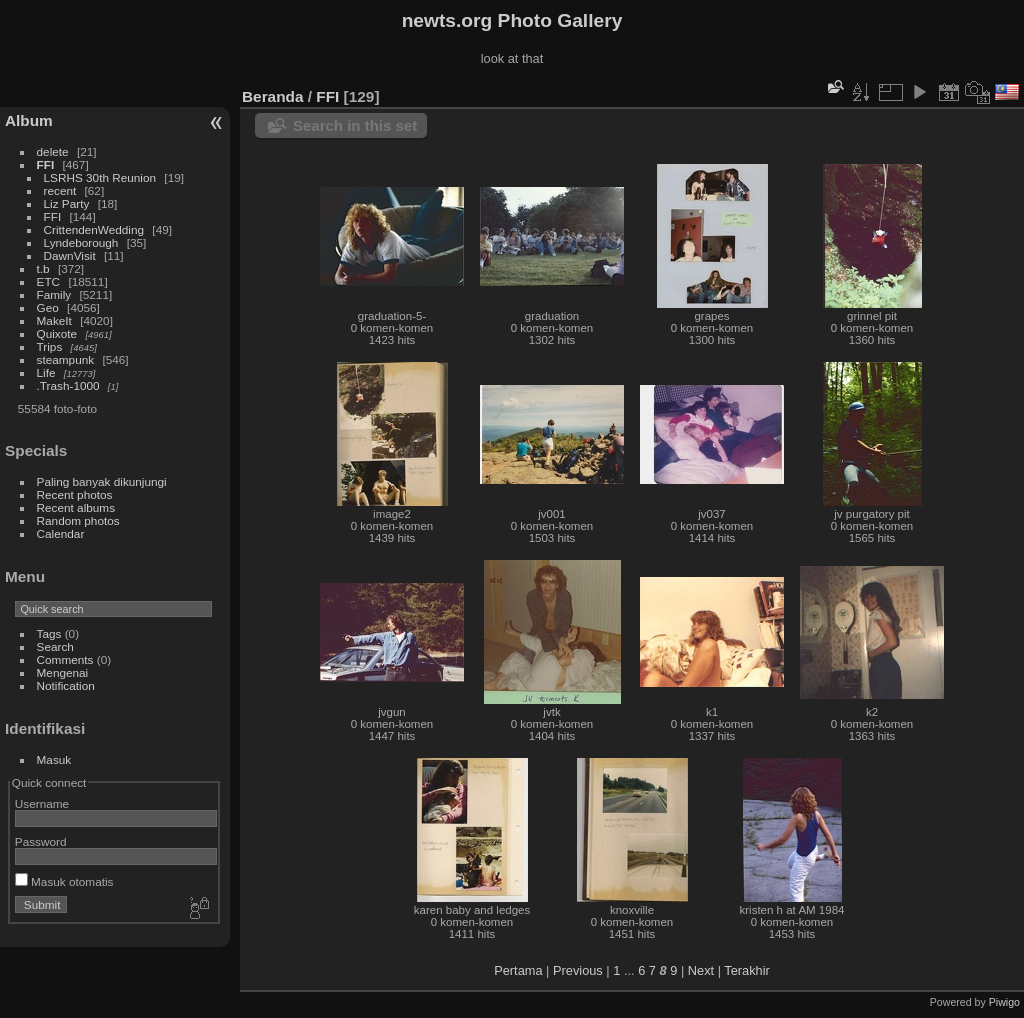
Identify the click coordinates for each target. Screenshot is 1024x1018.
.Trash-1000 (68, 385)
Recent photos (75, 494)
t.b (43, 268)
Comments (65, 659)
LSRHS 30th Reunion (100, 177)
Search (55, 646)
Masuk (54, 759)
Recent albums (76, 507)
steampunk (66, 359)
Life (46, 372)
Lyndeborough (81, 242)
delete (53, 151)
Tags (49, 633)
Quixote (57, 333)
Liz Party (67, 203)
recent (60, 190)
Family (54, 294)
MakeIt (54, 320)
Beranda (272, 96)
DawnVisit (70, 255)
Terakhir (747, 970)
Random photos (78, 520)
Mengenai (63, 672)
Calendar (61, 533)
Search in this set (355, 125)
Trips (50, 346)
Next (701, 970)
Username (42, 803)
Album (29, 120)
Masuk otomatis (64, 881)
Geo (48, 307)
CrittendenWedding (94, 229)
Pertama (518, 970)
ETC (49, 281)
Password (41, 841)
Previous (578, 970)
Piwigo (1004, 1002)
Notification (66, 685)
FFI (46, 164)
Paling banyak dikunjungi (102, 481)
